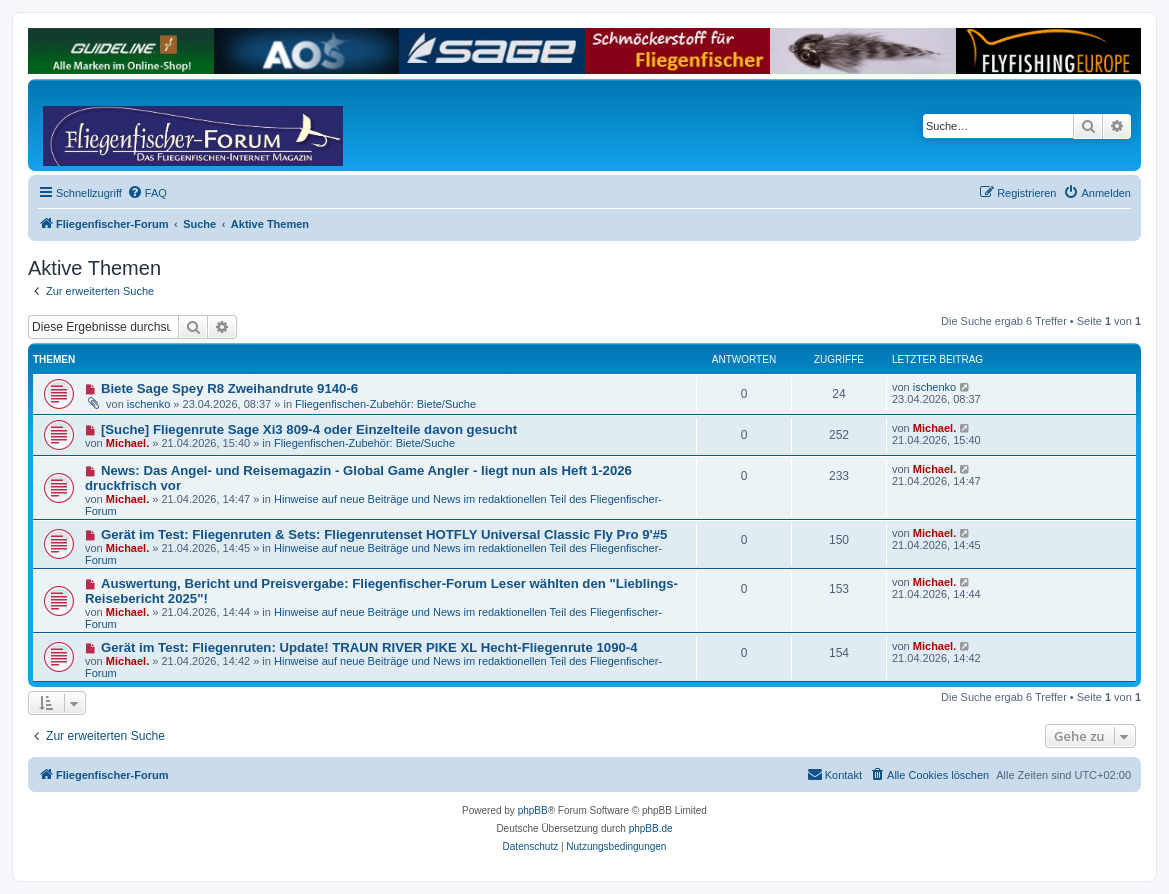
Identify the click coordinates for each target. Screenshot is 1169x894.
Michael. (127, 443)
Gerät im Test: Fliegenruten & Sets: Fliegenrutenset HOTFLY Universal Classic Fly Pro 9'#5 (384, 534)
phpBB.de (651, 828)
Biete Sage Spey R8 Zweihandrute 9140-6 (229, 388)
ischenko (148, 404)
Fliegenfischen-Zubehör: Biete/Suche (385, 404)
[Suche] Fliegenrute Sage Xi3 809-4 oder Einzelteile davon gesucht (309, 429)
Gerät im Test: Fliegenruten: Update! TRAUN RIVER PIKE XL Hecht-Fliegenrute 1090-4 (369, 647)
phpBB (533, 810)
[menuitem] (147, 193)
